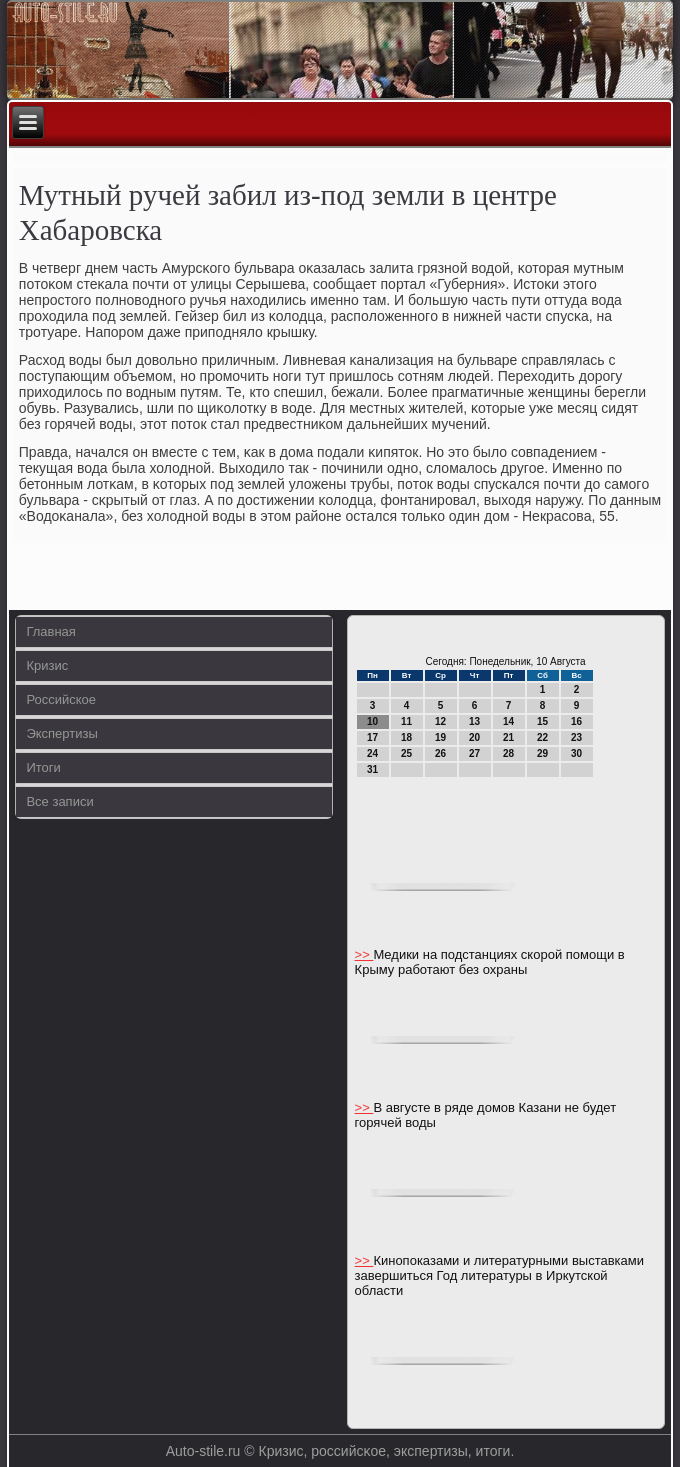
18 (406, 737)
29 (542, 753)
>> (364, 954)
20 (474, 737)
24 (372, 753)
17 (372, 737)
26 (440, 753)
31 (372, 769)
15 (542, 721)
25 (406, 753)
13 (474, 721)
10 (372, 721)
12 (440, 721)
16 (576, 721)
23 (576, 737)
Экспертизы (61, 733)
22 (542, 737)
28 (508, 753)
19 (440, 737)
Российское (61, 699)
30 (576, 753)
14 (508, 721)
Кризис (47, 665)
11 (406, 721)
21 (508, 737)
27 (474, 753)
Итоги (43, 767)
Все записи (59, 801)
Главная (50, 631)
